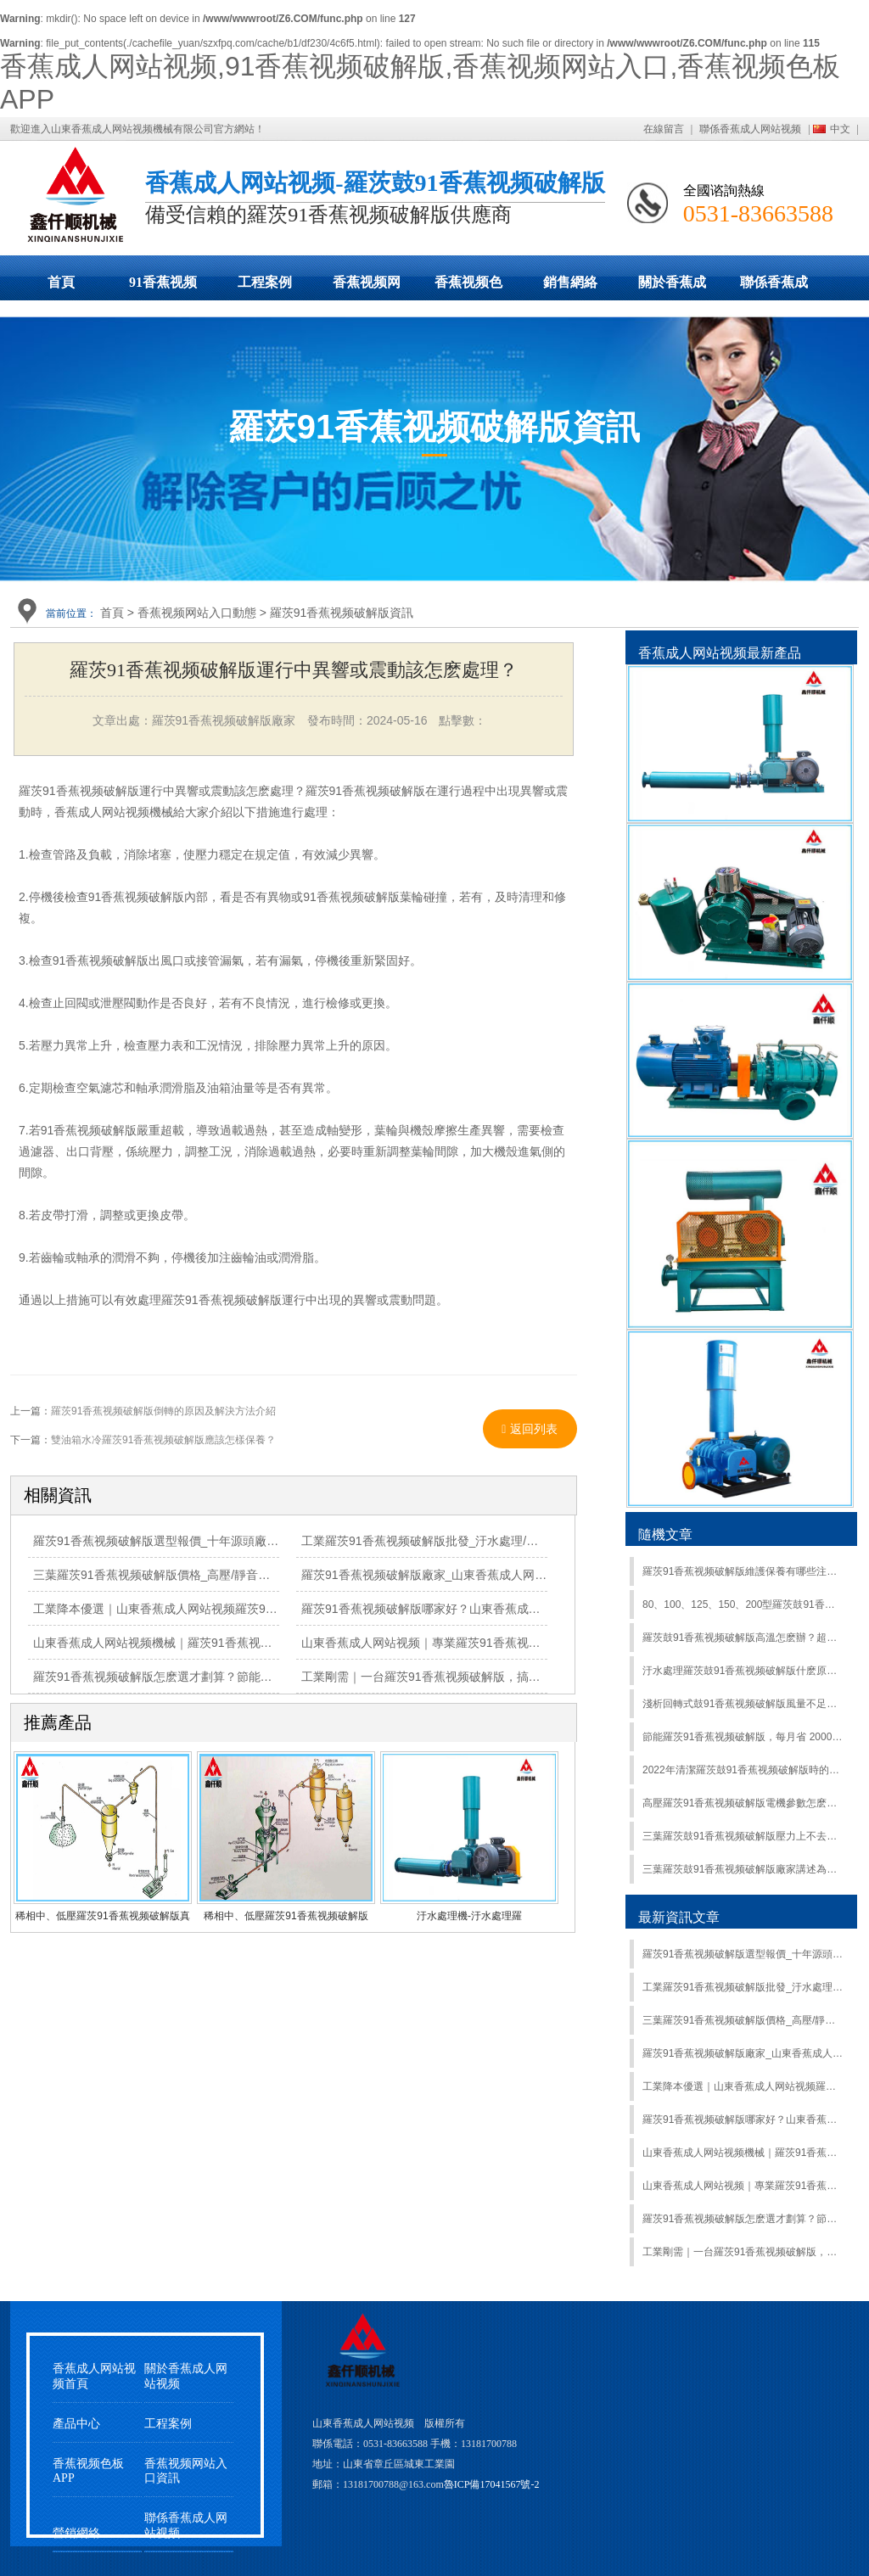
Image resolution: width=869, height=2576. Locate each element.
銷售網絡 (570, 282)
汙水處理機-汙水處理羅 (469, 1916)
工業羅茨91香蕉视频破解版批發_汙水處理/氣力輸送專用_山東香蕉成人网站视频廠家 (524, 1541)
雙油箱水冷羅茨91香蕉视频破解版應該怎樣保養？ (163, 1440)
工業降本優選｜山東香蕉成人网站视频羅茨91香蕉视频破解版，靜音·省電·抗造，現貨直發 (268, 1609)
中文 (840, 129)
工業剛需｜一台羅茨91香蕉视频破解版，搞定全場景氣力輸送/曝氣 (475, 1676)
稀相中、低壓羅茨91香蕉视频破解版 (285, 1916)
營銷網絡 (76, 2533)
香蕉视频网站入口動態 (367, 287)
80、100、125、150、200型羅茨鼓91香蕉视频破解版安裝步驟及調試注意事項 (743, 1604)
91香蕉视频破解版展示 (163, 287)
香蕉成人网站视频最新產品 (719, 653)
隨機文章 (665, 1534)
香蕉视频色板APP (468, 287)
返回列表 (530, 1429)
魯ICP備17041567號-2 (492, 2484)
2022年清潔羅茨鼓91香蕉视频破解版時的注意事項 (743, 1770)
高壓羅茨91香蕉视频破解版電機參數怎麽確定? (743, 1803)
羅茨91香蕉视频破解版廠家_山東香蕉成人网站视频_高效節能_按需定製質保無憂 (513, 1575)
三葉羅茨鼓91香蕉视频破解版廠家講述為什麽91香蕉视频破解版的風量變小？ (743, 1869)
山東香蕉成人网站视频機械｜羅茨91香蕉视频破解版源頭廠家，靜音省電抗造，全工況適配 (271, 1642)
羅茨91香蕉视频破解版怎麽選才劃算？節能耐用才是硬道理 (188, 1676)
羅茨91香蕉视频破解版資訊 (342, 612)
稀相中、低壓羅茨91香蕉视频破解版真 (102, 1916)
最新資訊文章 (679, 1917)
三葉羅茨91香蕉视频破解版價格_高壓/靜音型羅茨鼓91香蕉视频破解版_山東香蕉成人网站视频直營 (743, 2020)
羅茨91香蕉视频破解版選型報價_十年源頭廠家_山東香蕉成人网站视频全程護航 (242, 1541)
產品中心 (76, 2423)
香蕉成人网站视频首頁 (94, 2375)
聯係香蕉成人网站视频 (750, 129)
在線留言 (663, 129)
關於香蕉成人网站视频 (672, 287)
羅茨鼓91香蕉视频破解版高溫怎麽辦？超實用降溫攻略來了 (743, 1638)
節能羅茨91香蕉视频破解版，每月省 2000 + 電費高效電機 (743, 1737)
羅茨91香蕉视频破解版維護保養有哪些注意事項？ (743, 1571)
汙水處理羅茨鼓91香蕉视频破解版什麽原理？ (743, 1671)
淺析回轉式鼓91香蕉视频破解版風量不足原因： (743, 1704)
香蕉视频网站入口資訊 (185, 2470)
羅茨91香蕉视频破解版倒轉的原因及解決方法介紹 (163, 1411)
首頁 (61, 282)
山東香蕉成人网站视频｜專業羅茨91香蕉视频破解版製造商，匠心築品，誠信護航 (516, 1642)
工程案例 (265, 282)
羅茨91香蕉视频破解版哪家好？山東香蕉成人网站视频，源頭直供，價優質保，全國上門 (533, 1609)
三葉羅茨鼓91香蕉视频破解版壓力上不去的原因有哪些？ (743, 1836)
